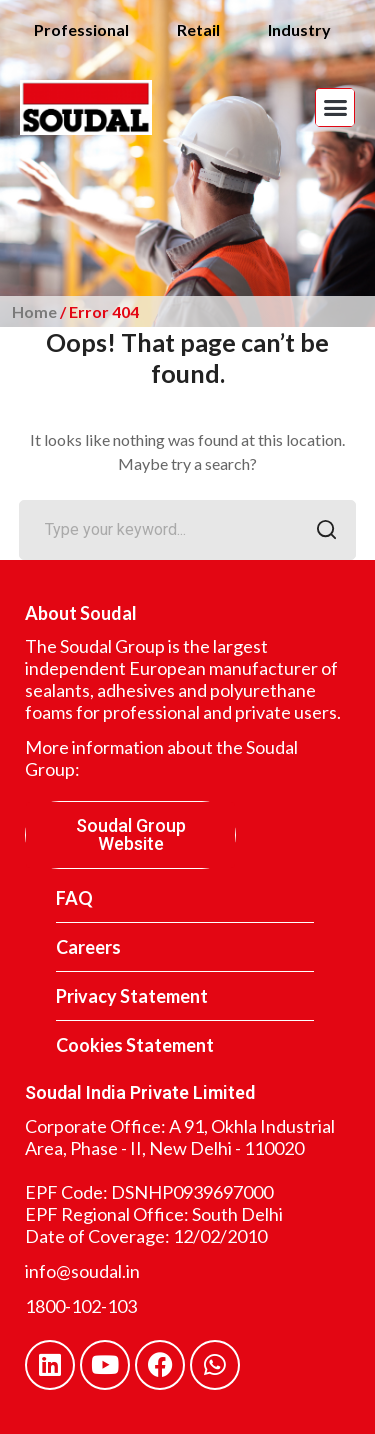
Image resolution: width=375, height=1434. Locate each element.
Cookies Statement (135, 1045)
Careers (88, 947)
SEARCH (320, 531)
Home (34, 311)
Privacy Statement (132, 996)
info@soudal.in (82, 1271)
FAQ (74, 898)
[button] (335, 108)
